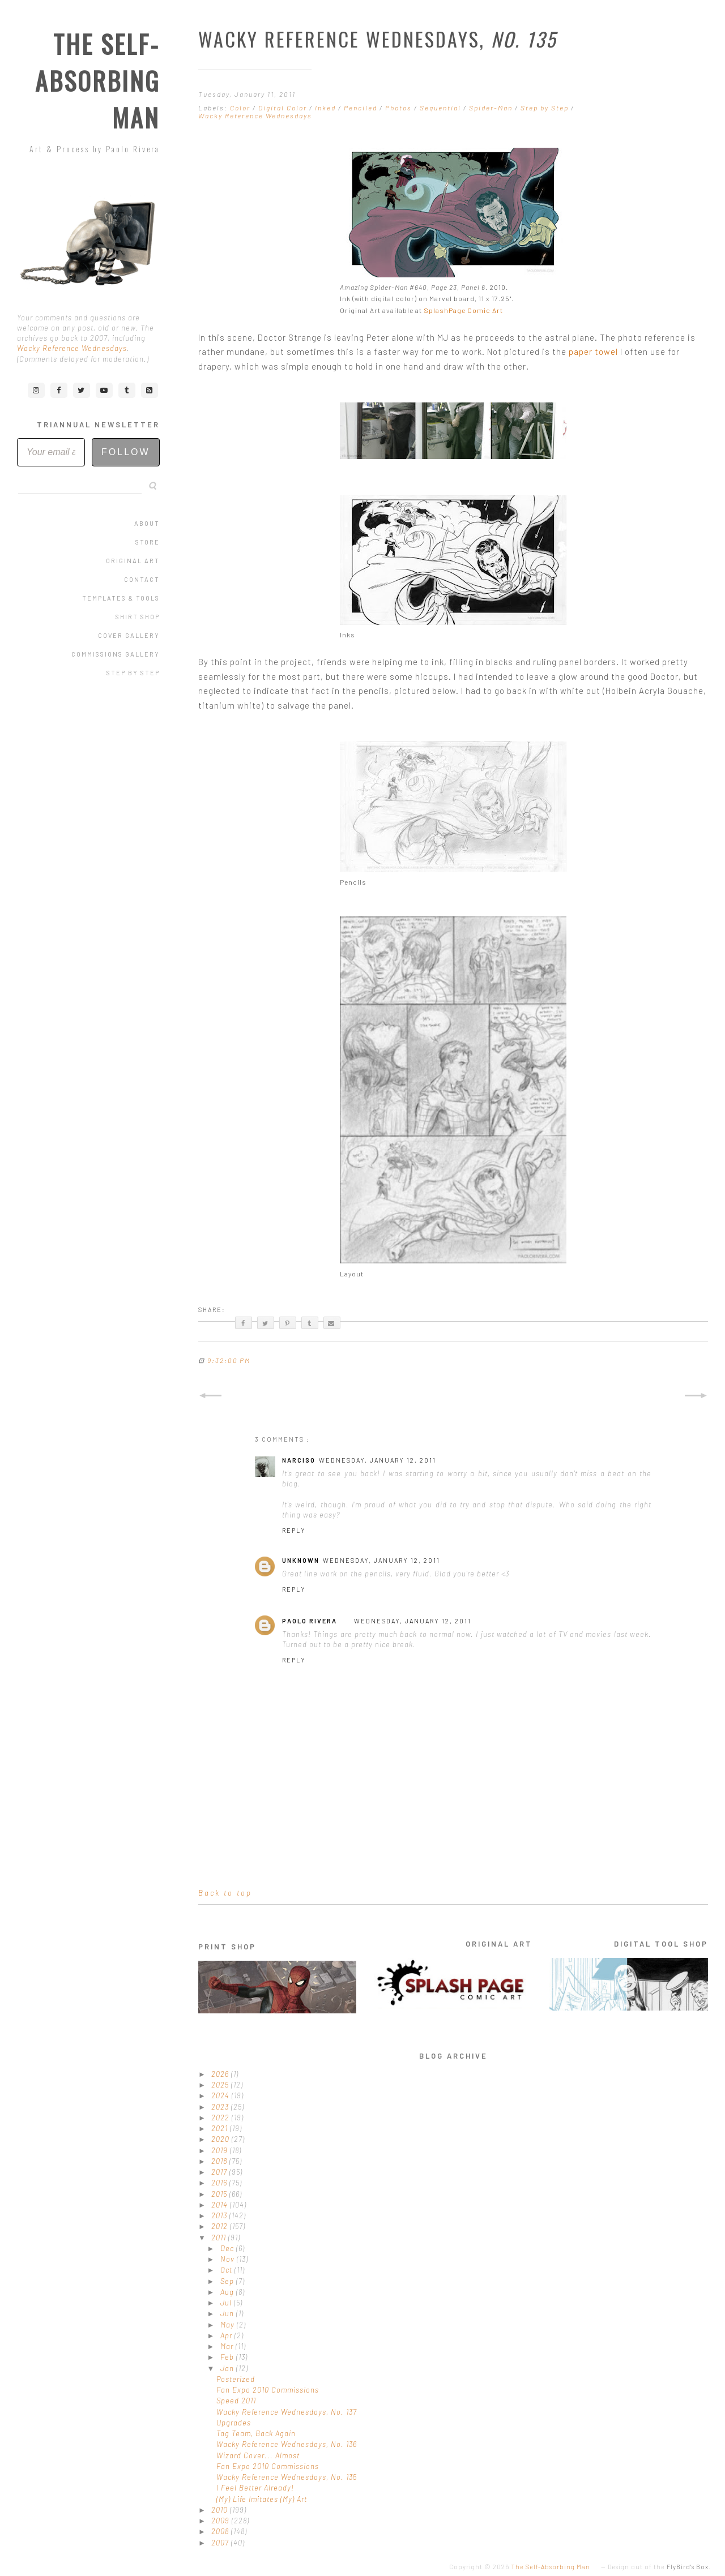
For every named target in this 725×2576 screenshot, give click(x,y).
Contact (142, 579)
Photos (399, 108)
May (228, 2324)
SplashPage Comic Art (463, 310)
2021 (220, 2128)
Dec (228, 2248)
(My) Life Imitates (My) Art (261, 2499)
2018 (220, 2161)
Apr (227, 2335)
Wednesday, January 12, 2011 (377, 1460)
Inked (326, 108)
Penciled (361, 108)
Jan (228, 2368)
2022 (221, 2117)
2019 (220, 2150)
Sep (228, 2281)
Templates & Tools (121, 598)
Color (241, 108)
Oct (227, 2269)
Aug (228, 2291)
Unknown (300, 1560)
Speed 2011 (236, 2400)
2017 (220, 2171)
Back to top (225, 1892)
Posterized (235, 2379)
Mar (228, 2346)
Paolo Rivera (309, 1621)
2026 (221, 2073)
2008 (221, 2531)
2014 (220, 2204)
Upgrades (233, 2422)
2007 (221, 2542)
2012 (220, 2226)
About (147, 523)
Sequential (441, 108)
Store (147, 542)
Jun (228, 2313)
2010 (220, 2509)
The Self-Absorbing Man (97, 80)
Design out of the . (659, 2566)
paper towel (593, 351)
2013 (220, 2215)
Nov (228, 2259)
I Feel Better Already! (255, 2487)
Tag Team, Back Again (256, 2433)
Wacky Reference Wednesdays (72, 348)
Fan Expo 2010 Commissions (267, 2389)
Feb (228, 2356)
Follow (125, 452)
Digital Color (283, 108)
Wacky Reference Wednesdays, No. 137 (286, 2411)
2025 (221, 2084)
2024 (221, 2095)
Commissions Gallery (115, 654)
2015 (220, 2193)
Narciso (298, 1460)
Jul (227, 2302)
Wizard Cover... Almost (258, 2455)
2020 (221, 2139)
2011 (219, 2237)
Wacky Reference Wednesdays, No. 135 (286, 2476)
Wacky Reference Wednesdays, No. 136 (286, 2444)
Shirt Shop (138, 616)
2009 (221, 2520)
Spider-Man (492, 108)
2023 (221, 2106)
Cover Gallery (129, 635)
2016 (220, 2182)
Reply (294, 1530)
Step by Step (133, 672)
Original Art (133, 560)
